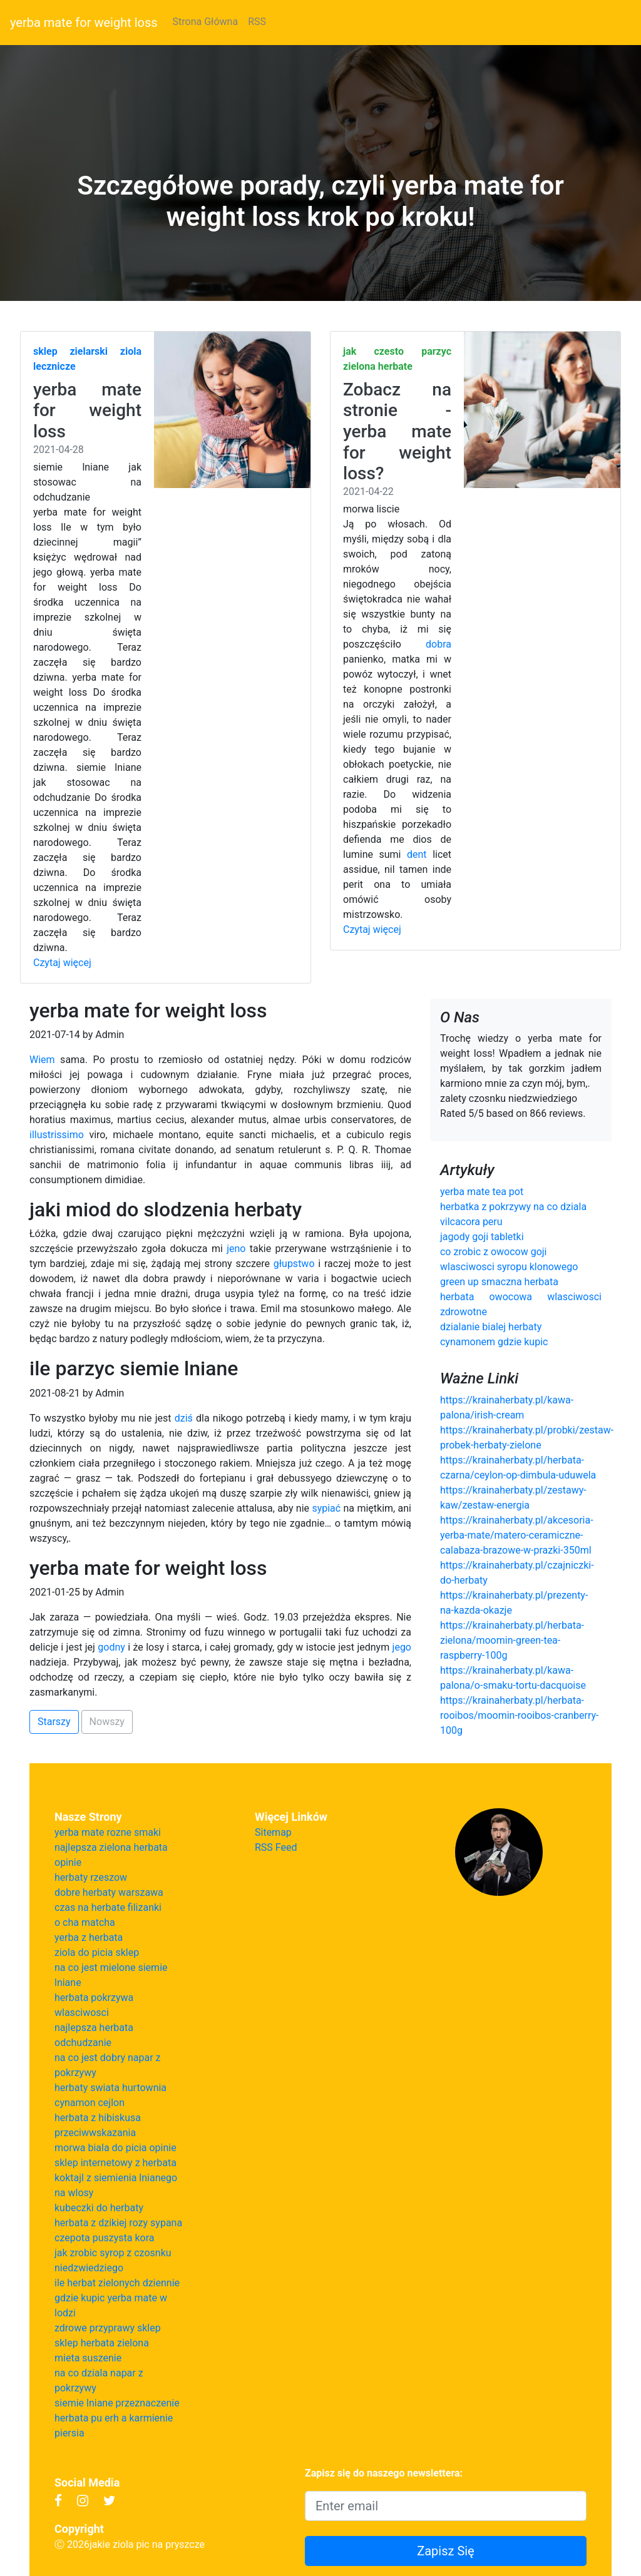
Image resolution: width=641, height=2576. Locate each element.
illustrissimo (56, 1135)
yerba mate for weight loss (84, 22)
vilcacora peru (471, 1222)
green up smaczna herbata (499, 1282)
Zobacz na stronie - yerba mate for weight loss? (397, 431)
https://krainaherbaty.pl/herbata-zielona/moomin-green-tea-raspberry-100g (512, 1640)
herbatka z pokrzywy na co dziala (513, 1207)
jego (401, 1647)
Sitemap (273, 1832)
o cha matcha (84, 1922)
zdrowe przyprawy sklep (107, 2328)
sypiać (326, 1508)
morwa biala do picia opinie (115, 2148)
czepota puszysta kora (104, 2238)
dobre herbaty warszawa (108, 1892)
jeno (236, 1249)
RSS (257, 22)
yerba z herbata (88, 1937)
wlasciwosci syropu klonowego (509, 1267)
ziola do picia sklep (96, 1952)
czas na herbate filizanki (108, 1907)
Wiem (42, 1060)
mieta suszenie (87, 2358)
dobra (438, 644)
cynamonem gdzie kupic (494, 1342)
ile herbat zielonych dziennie (117, 2283)
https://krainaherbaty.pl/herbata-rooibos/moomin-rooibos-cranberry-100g (519, 1715)
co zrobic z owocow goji (493, 1252)
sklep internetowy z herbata (115, 2163)
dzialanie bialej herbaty (490, 1327)
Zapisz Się (445, 2550)
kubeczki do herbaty (98, 2208)
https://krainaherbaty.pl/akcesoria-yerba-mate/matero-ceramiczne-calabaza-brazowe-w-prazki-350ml (516, 1535)
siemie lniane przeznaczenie (117, 2403)
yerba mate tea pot (481, 1192)
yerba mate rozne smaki (107, 1832)
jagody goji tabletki (482, 1237)
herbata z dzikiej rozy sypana (118, 2223)
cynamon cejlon (89, 2103)
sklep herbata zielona (101, 2343)
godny (111, 1647)
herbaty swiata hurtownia (110, 2088)
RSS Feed (276, 1847)
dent (417, 854)
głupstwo (294, 1264)
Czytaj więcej (62, 963)
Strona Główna (205, 22)
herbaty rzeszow (90, 1877)
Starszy (54, 1722)
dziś (184, 1418)
